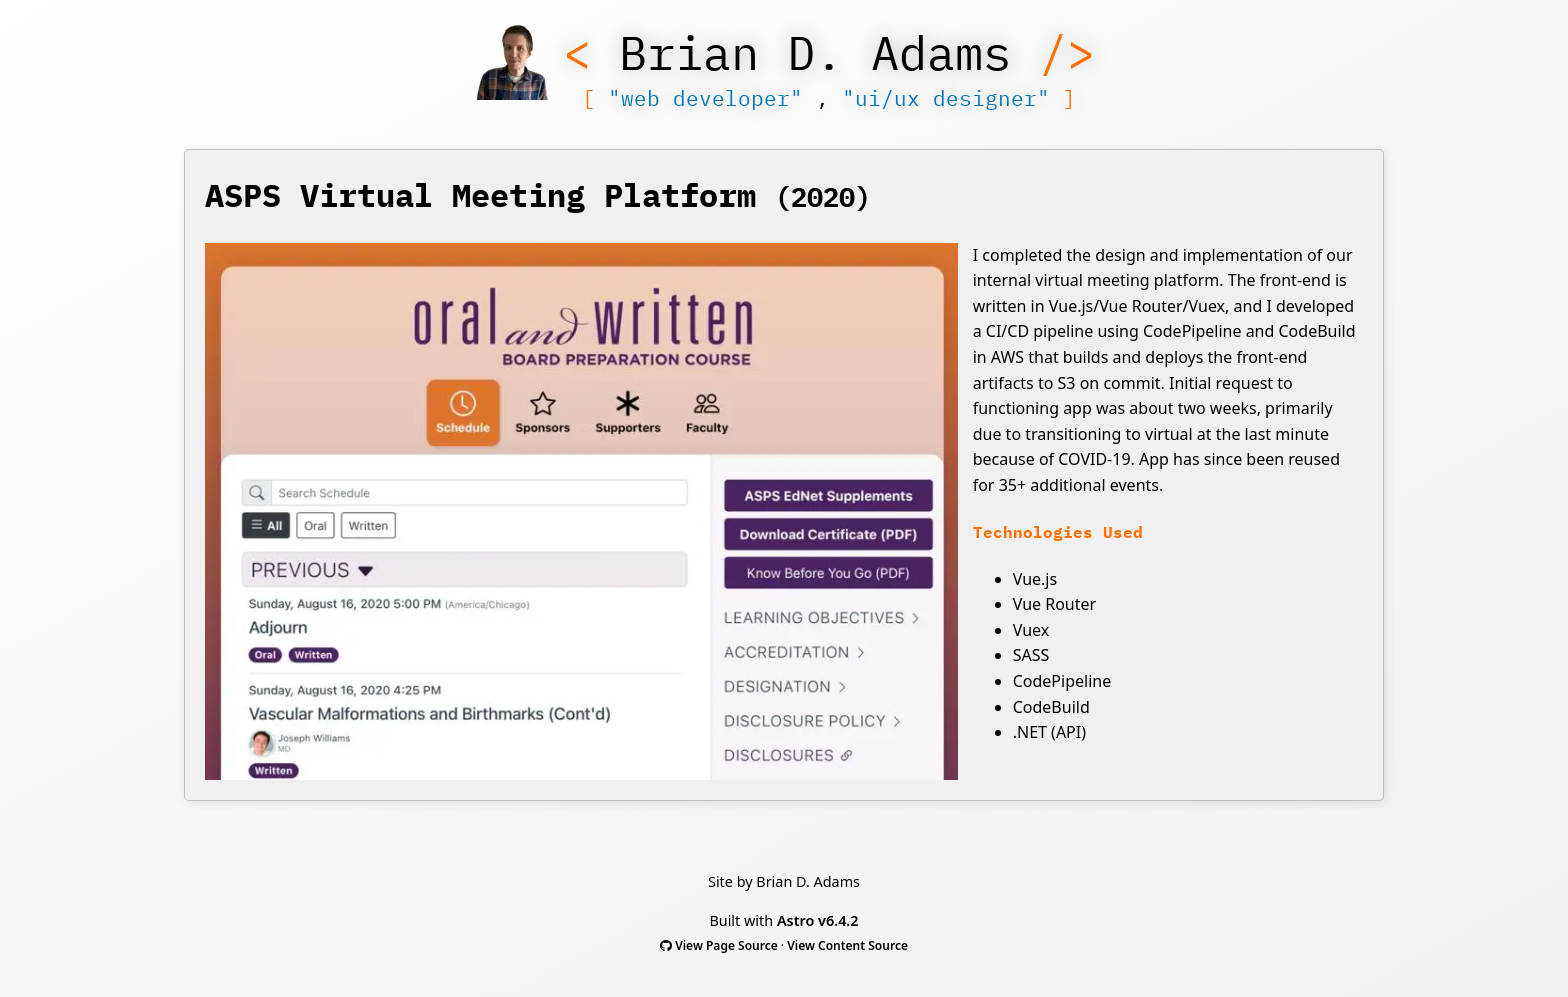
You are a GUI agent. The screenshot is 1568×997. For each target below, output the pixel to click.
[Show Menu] (513, 66)
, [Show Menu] (829, 98)
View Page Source (726, 945)
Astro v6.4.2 (818, 920)
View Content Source (847, 945)
